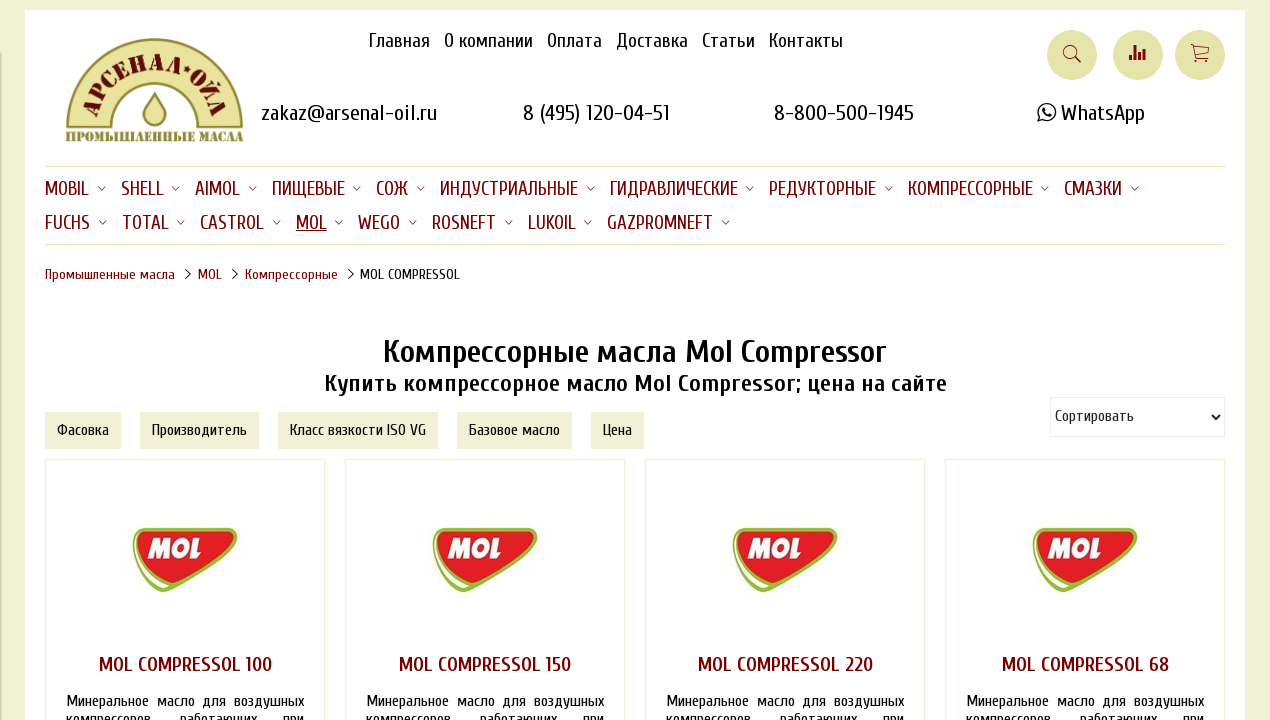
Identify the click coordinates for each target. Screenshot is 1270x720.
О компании (488, 41)
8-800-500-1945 (844, 113)
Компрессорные (291, 274)
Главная (399, 41)
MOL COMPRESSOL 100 (185, 665)
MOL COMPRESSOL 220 (785, 665)
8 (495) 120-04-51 (596, 113)
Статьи (728, 41)
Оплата (574, 41)
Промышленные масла (110, 274)
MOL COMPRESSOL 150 (485, 665)
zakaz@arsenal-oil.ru (349, 113)
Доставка (652, 41)
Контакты (806, 41)
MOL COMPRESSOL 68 (1085, 665)
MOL (210, 274)
